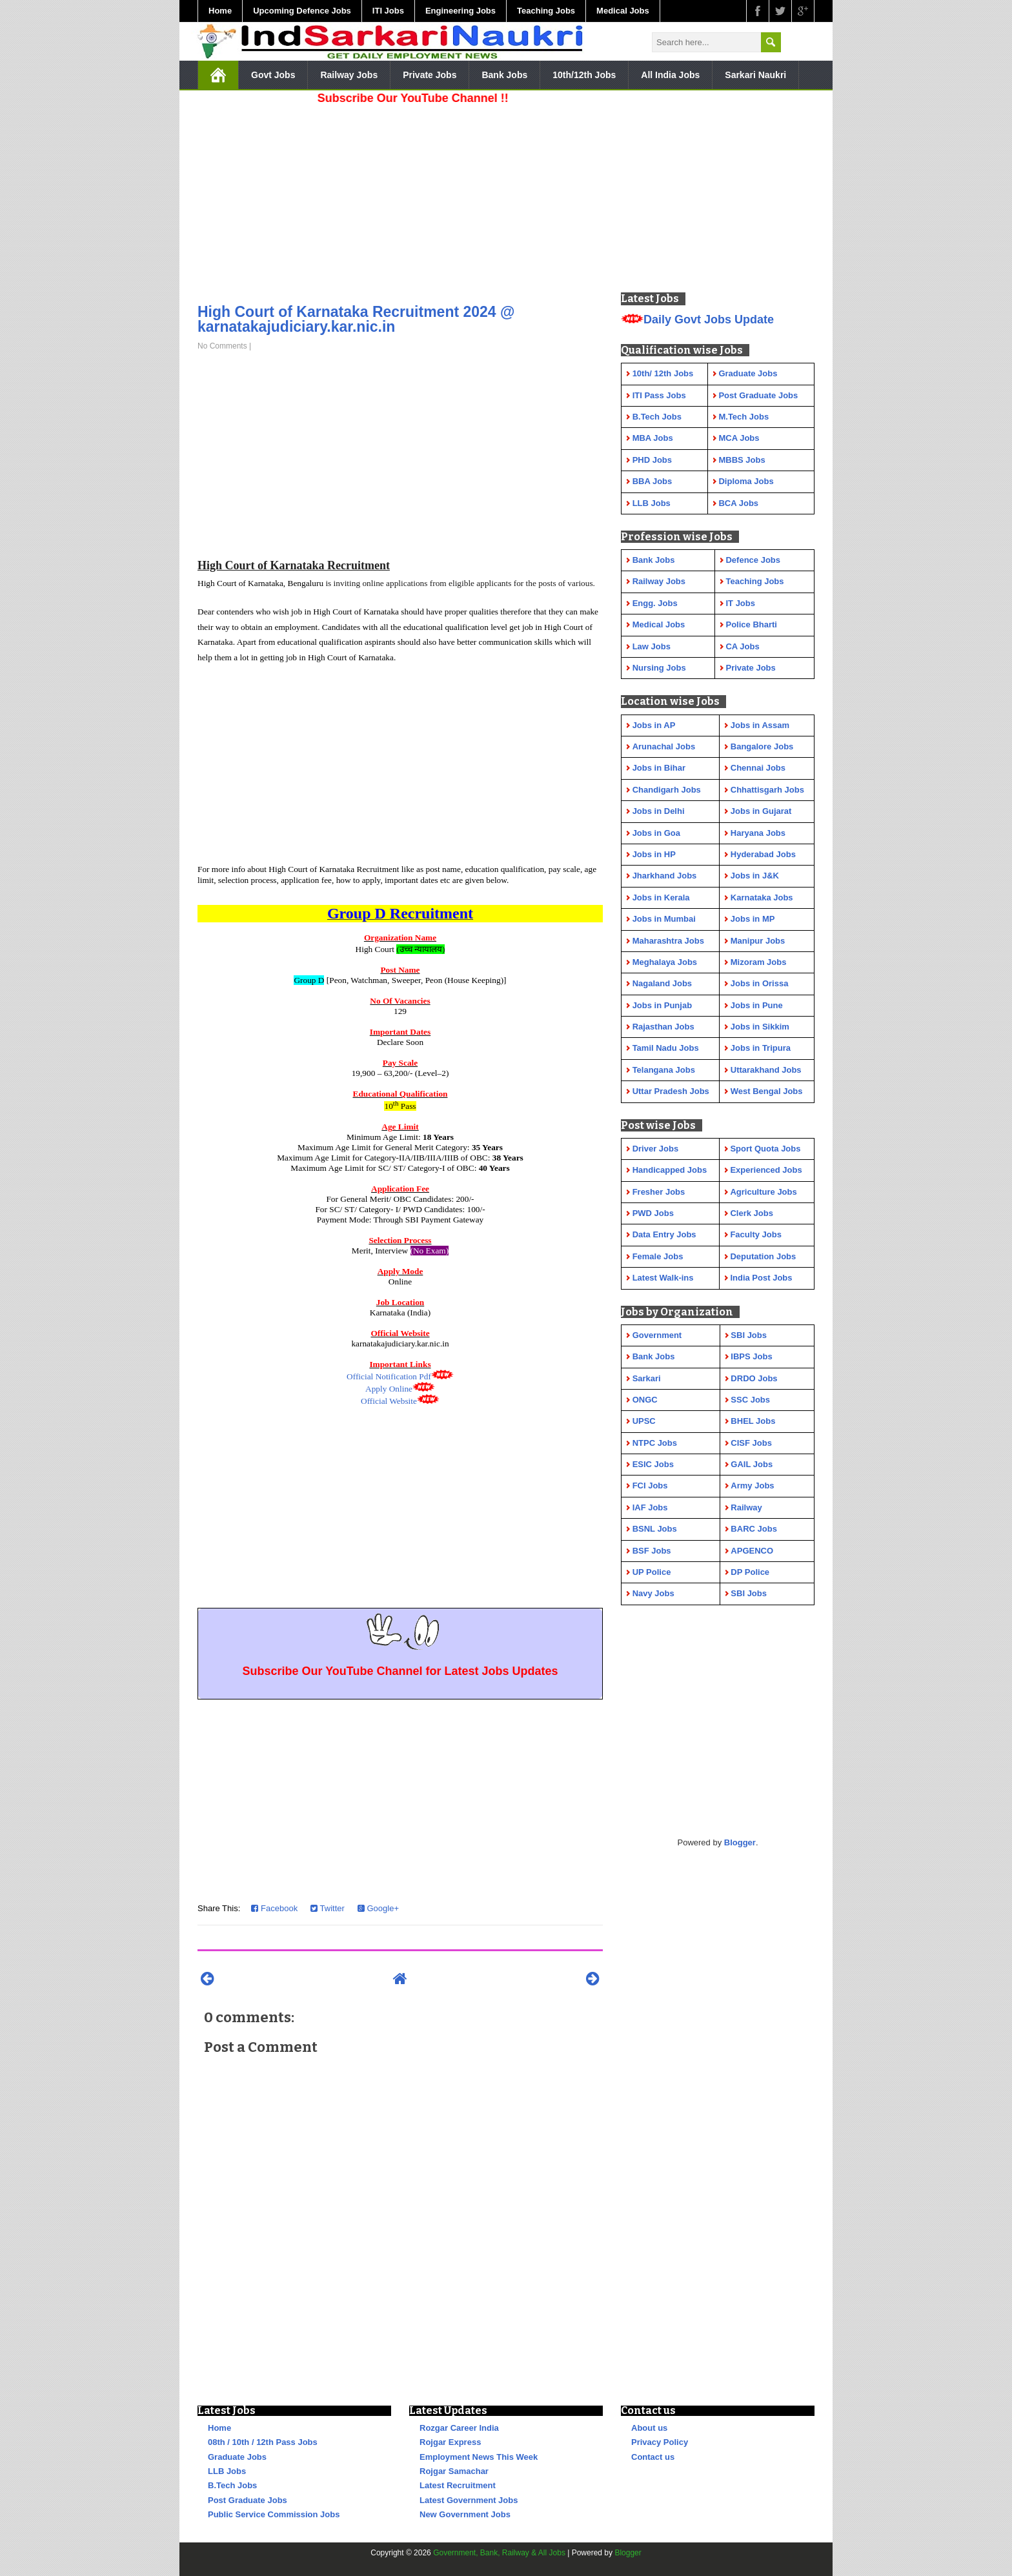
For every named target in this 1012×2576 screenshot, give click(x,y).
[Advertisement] (400, 200)
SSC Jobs (750, 1400)
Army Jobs (752, 1485)
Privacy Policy (659, 2442)
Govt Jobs (273, 75)
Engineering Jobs (460, 10)
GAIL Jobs (752, 1464)
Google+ (378, 1908)
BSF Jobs (651, 1551)
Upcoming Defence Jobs (302, 10)
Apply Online (388, 1389)
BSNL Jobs (654, 1529)
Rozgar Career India (459, 2428)
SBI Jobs (749, 1335)
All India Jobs (670, 75)
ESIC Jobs (653, 1464)
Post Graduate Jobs (247, 2500)
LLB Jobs (227, 2471)
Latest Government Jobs (469, 2500)
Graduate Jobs (237, 2457)
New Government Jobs (465, 2514)
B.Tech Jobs (232, 2485)
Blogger (740, 1842)
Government (657, 1335)
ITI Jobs (388, 10)
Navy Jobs (653, 1593)
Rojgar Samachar (454, 2471)
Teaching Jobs (546, 10)
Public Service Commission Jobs (273, 2514)
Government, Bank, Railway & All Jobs (499, 2552)
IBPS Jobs (751, 1356)
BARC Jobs (754, 1529)
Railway (746, 1507)
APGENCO (752, 1551)
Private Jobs (429, 75)
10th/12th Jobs (584, 75)
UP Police (651, 1572)
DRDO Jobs (754, 1378)
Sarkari (646, 1378)
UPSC (644, 1421)
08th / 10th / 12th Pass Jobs (263, 2442)
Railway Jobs (349, 75)
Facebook (274, 1908)
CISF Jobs (751, 1443)
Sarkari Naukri (755, 75)
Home (220, 10)
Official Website (389, 1401)
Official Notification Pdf (389, 1376)
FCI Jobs (650, 1485)
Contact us (652, 2457)
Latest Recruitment (458, 2485)
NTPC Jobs (654, 1443)
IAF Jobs (650, 1507)
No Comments (222, 345)
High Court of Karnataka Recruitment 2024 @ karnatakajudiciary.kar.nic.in (355, 319)
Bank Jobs (504, 75)
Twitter (327, 1908)
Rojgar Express (450, 2442)
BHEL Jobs (753, 1421)
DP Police (750, 1572)
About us (649, 2428)
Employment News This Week (479, 2457)
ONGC (645, 1400)
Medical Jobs (622, 10)
